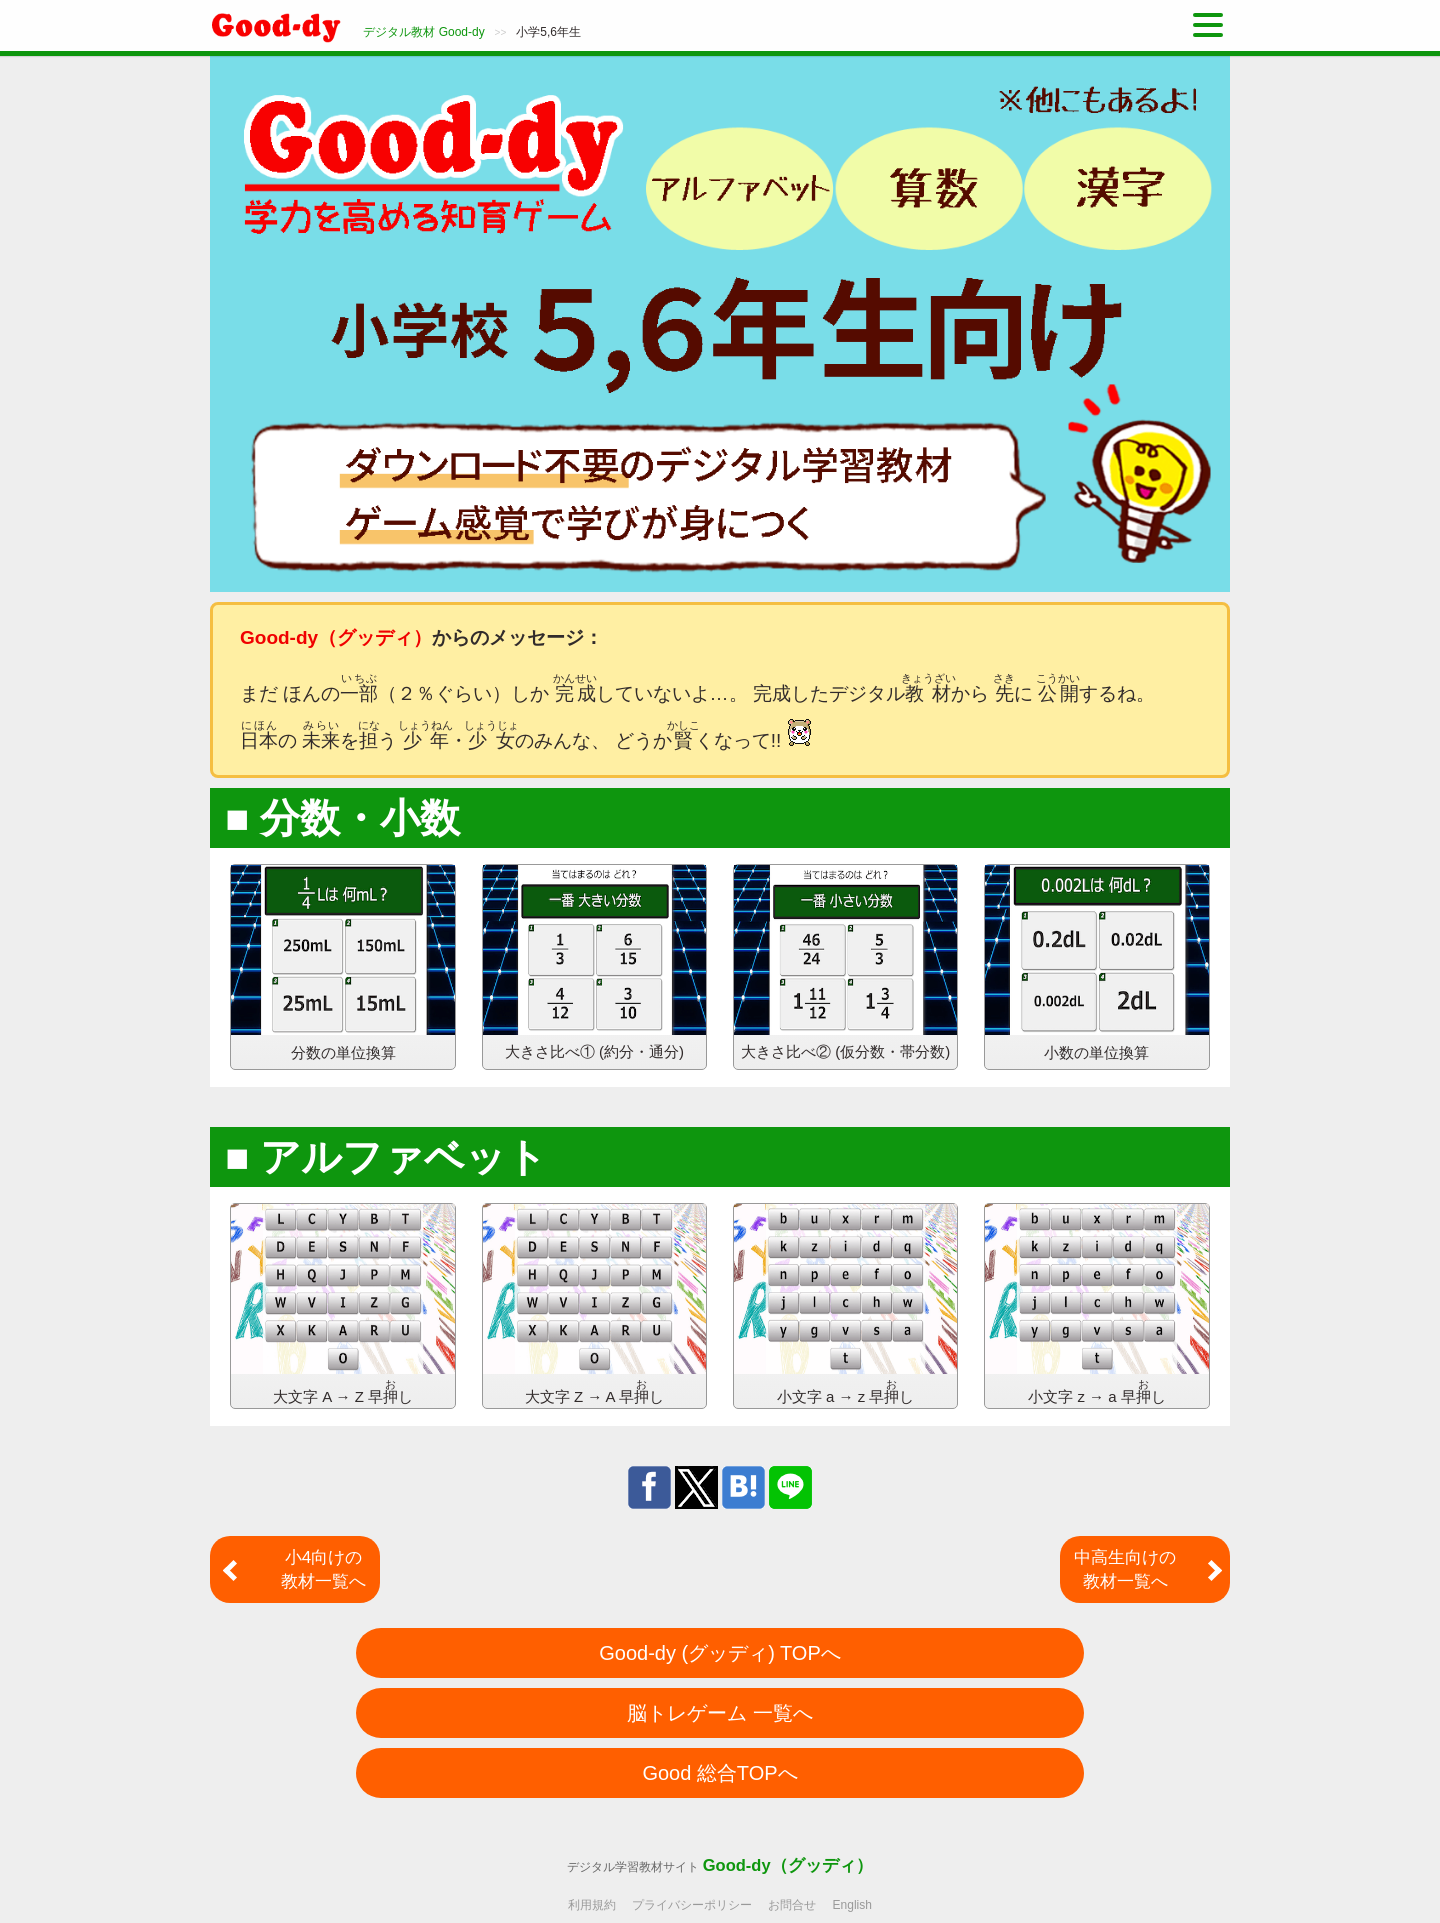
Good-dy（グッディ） (788, 1865)
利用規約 (592, 1905)
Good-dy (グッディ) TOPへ (720, 1653)
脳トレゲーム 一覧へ (720, 1713)
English (852, 1905)
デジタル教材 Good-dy (423, 32)
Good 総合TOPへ (719, 1773)
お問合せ (792, 1905)
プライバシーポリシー (692, 1905)
